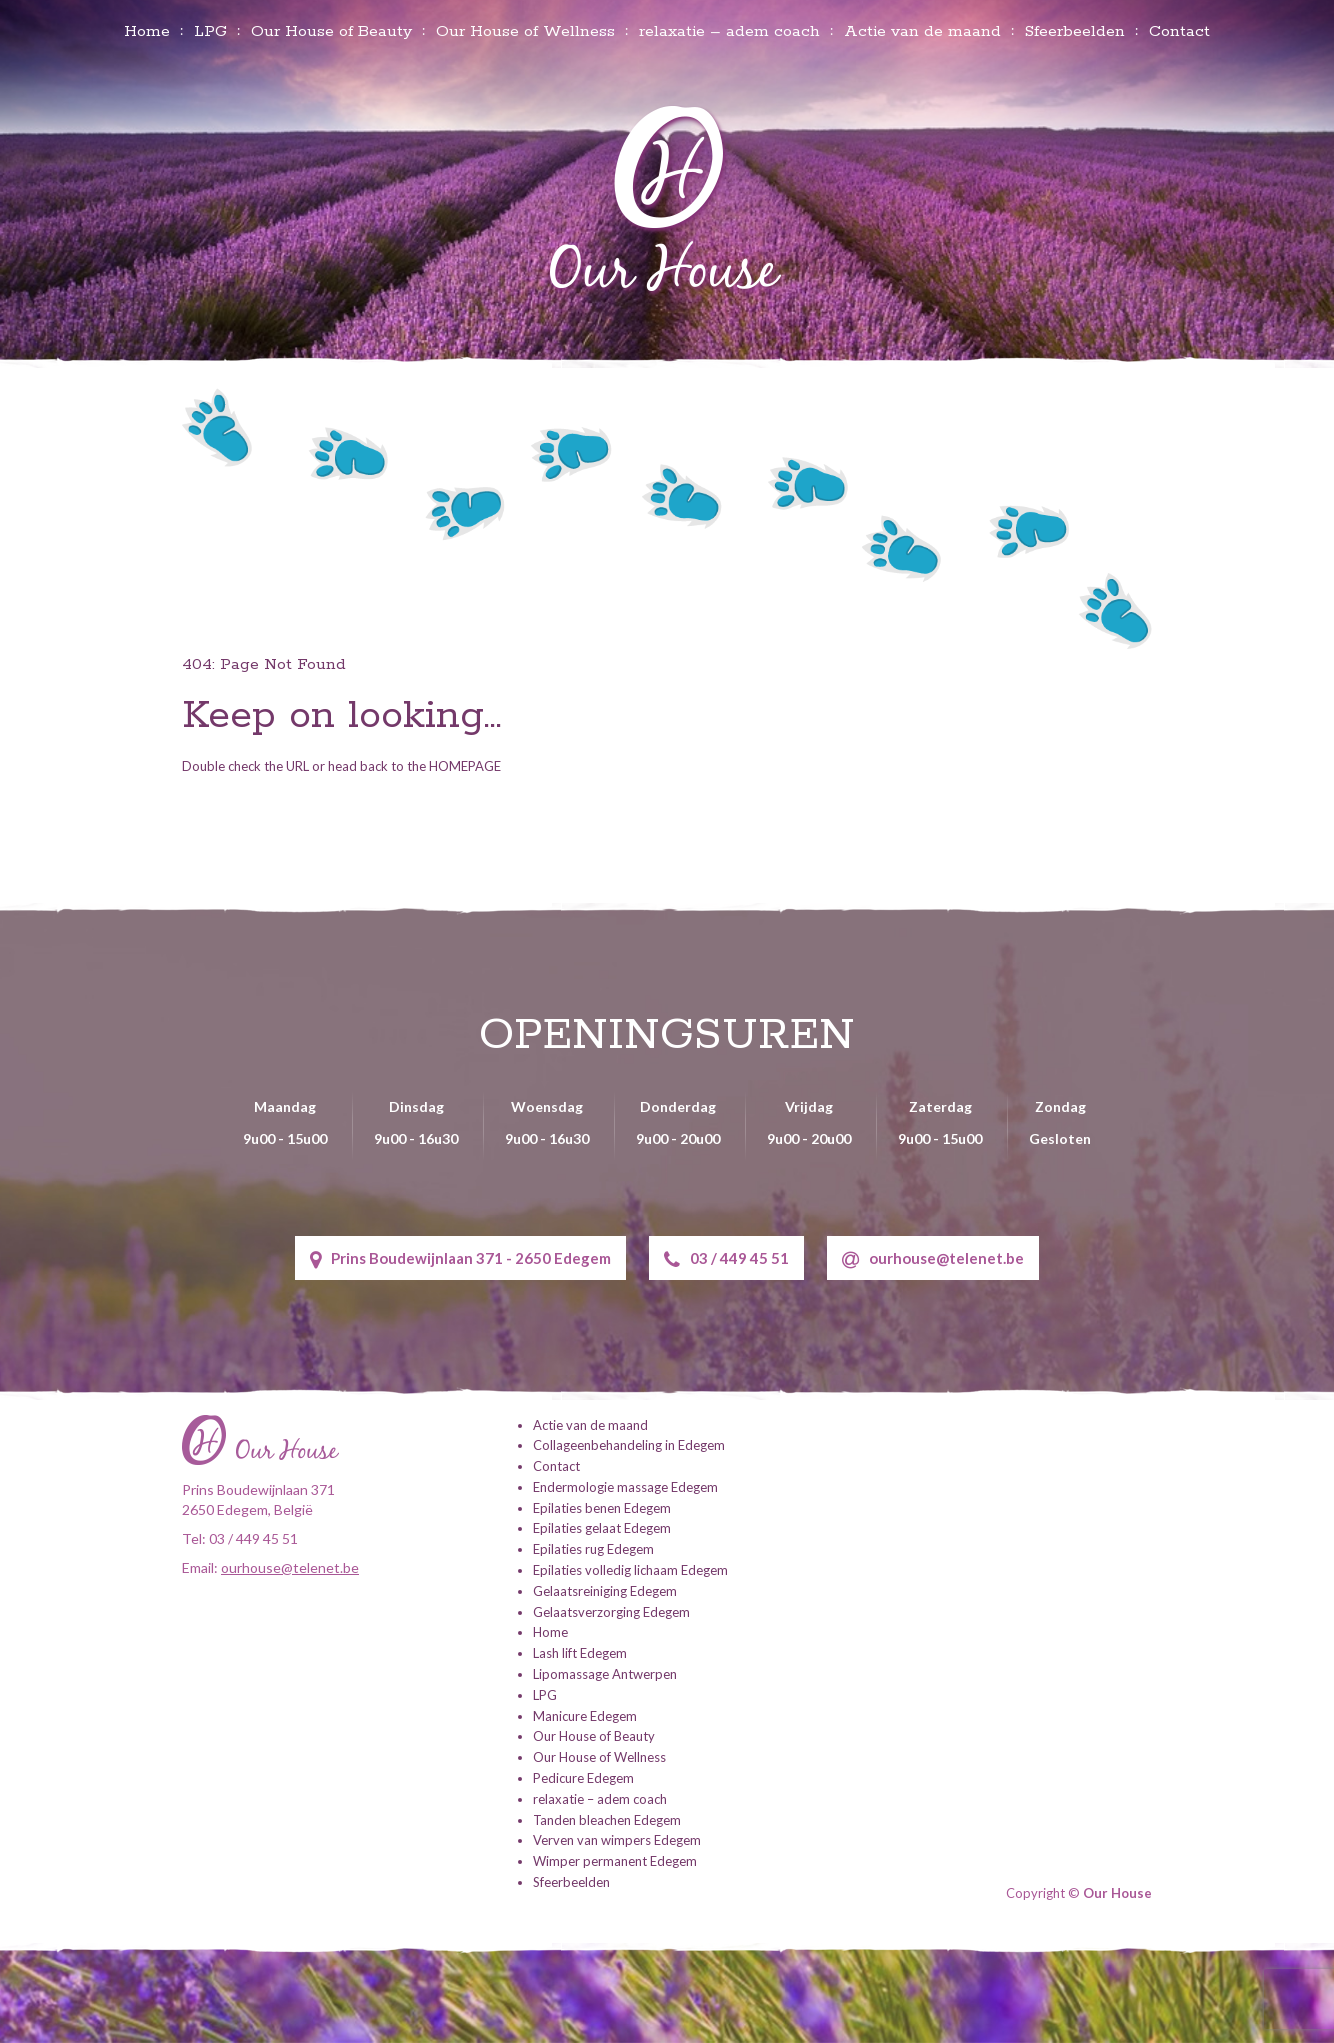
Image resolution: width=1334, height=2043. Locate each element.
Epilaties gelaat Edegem (602, 1528)
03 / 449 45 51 (726, 1259)
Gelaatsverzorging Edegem (611, 1612)
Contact (1179, 31)
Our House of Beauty (331, 31)
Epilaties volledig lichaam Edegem (630, 1570)
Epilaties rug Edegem (593, 1549)
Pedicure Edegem (583, 1778)
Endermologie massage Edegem (625, 1487)
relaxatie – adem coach (729, 31)
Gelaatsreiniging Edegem (605, 1591)
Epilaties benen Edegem (602, 1508)
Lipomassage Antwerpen (605, 1674)
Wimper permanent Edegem (615, 1861)
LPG (210, 31)
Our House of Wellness (525, 31)
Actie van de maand (922, 31)
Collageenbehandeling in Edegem (629, 1445)
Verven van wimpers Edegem (617, 1840)
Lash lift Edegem (580, 1653)
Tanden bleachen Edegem (607, 1820)
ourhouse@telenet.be (933, 1259)
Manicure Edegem (585, 1716)
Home (147, 31)
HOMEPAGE (465, 766)
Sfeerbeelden (1075, 31)
